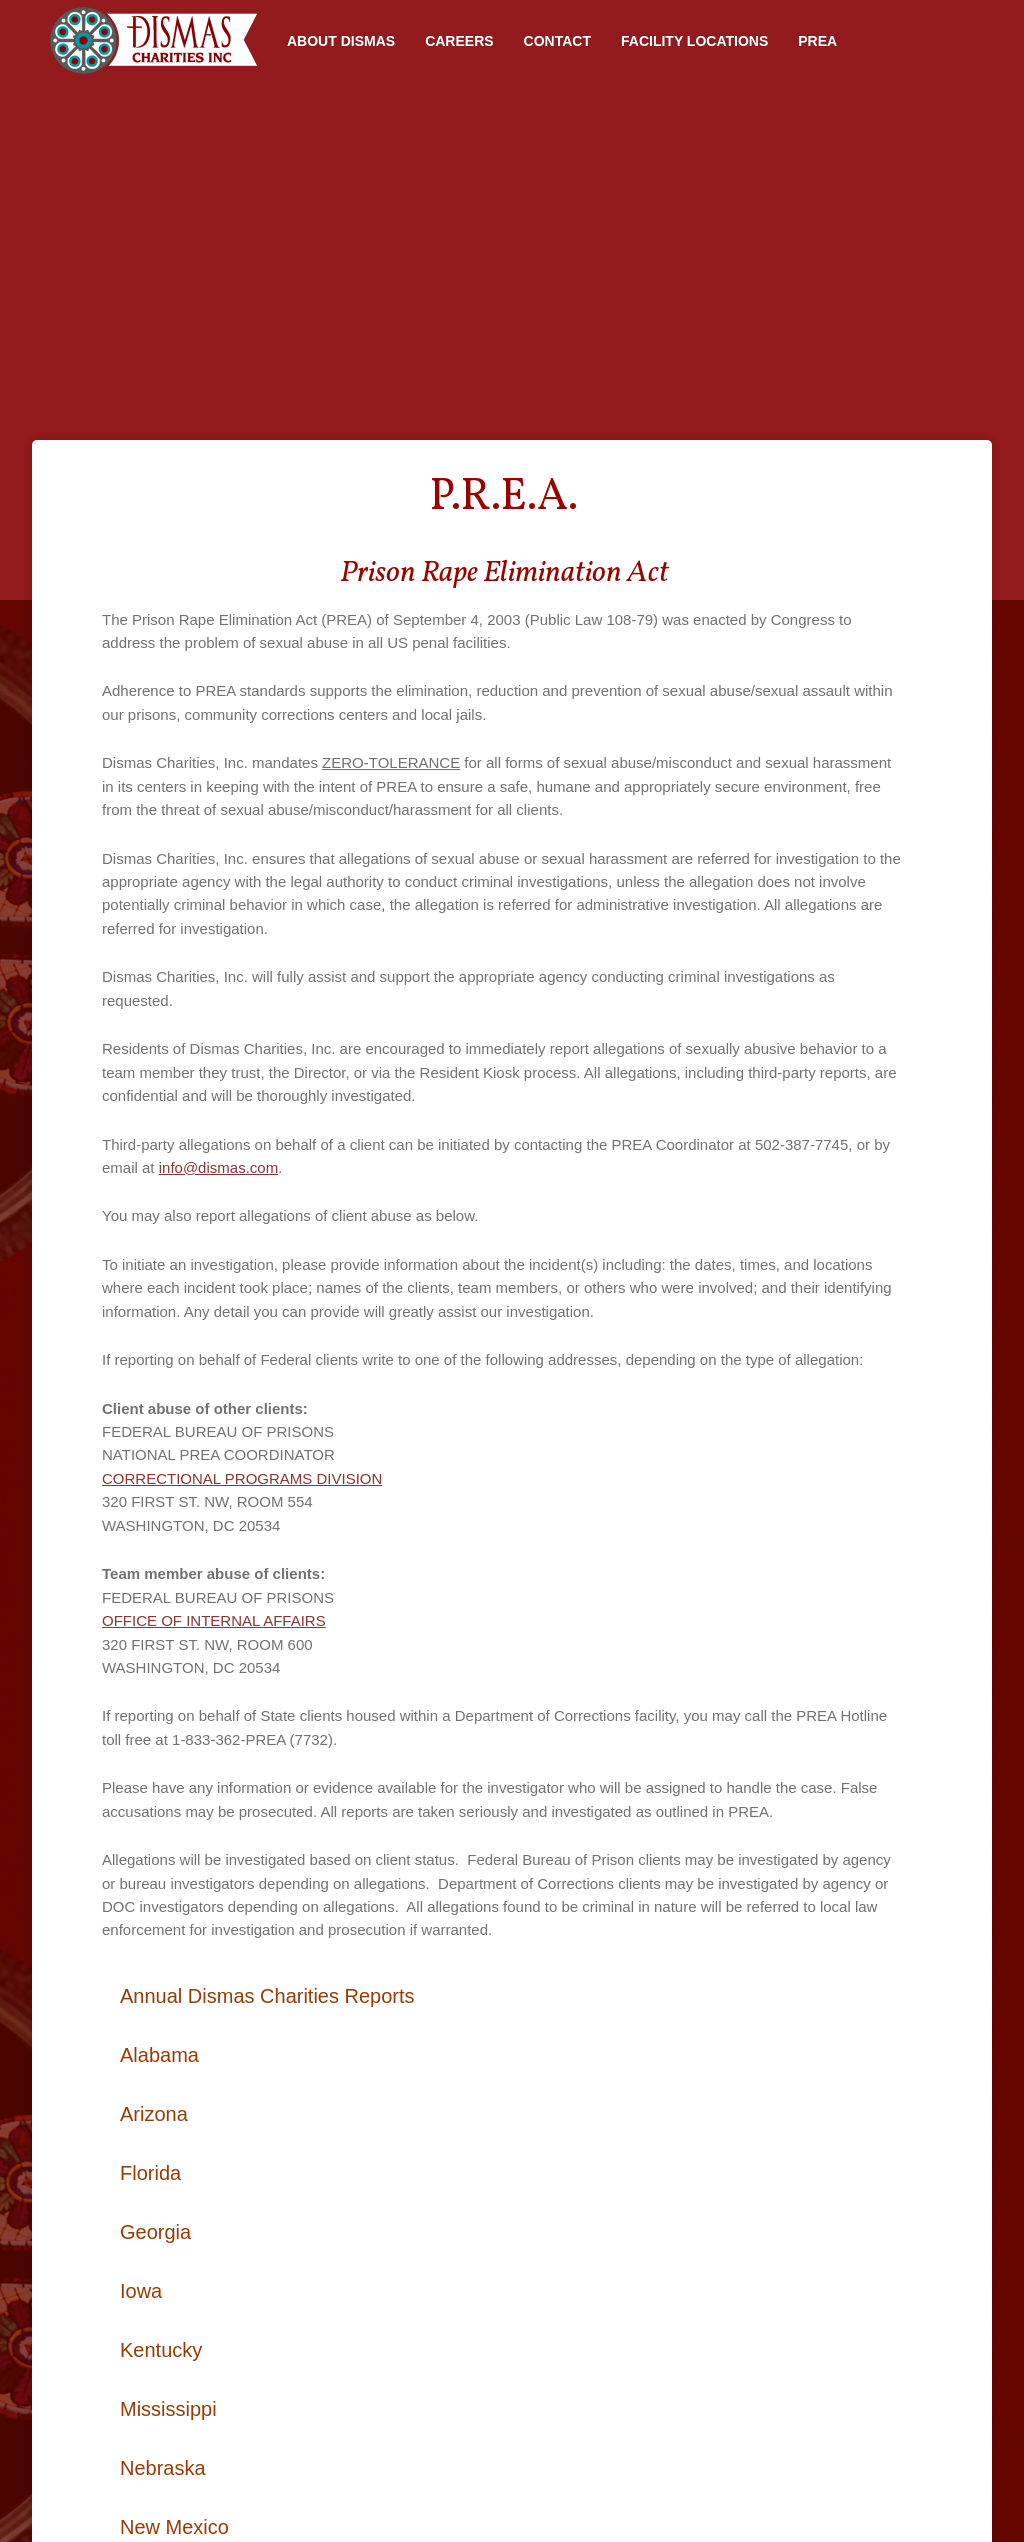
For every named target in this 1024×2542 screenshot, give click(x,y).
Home (152, 40)
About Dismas (341, 41)
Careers (459, 41)
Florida (150, 2173)
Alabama (159, 2055)
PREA (817, 41)
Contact (557, 41)
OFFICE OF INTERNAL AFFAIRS (214, 1620)
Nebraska (163, 2468)
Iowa (141, 2291)
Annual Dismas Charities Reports (267, 1996)
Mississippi (168, 2409)
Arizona (154, 2114)
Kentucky (161, 2350)
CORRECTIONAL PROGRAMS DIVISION (242, 1478)
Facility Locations (694, 41)
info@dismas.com (218, 1167)
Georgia (155, 2232)
